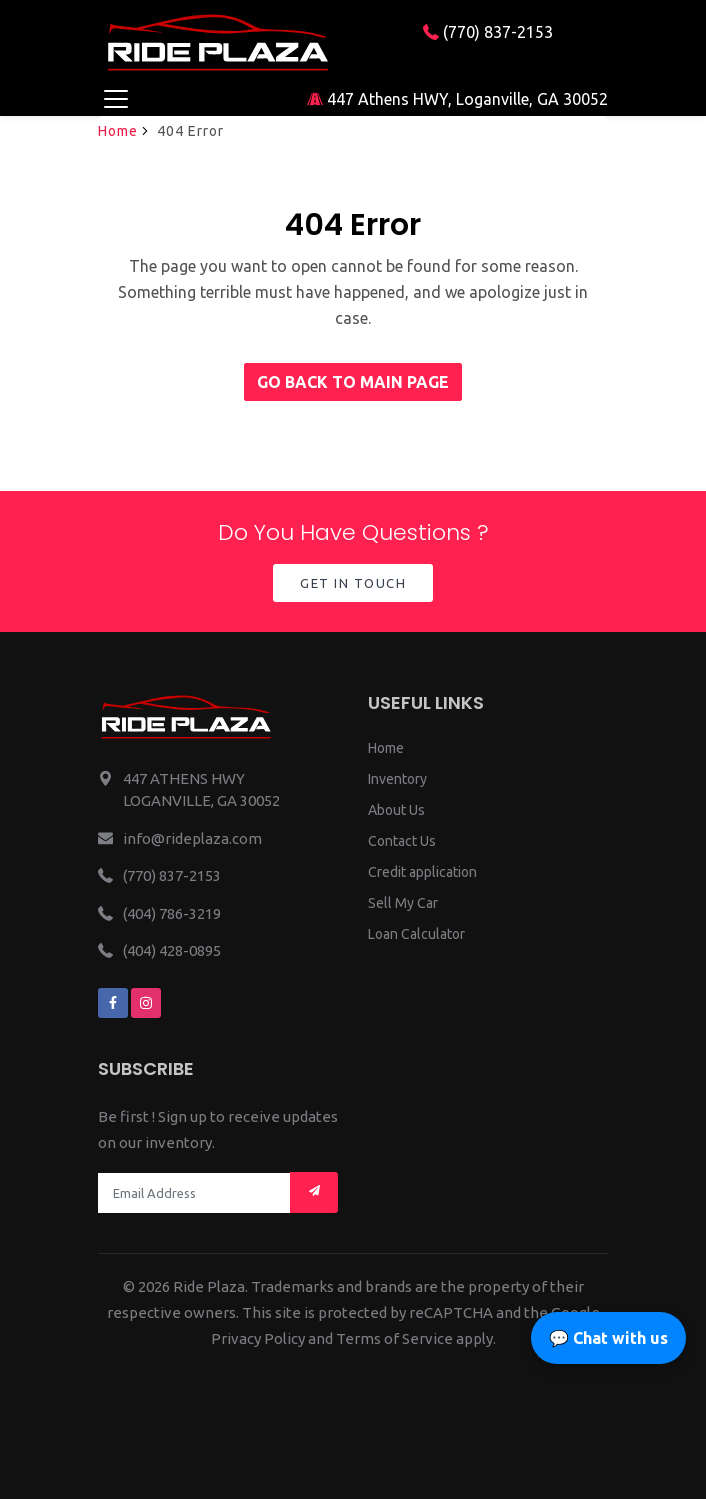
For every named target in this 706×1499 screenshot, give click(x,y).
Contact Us (402, 841)
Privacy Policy (258, 1338)
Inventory (397, 779)
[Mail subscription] (314, 1192)
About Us (396, 810)
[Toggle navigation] (115, 98)
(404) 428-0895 (172, 950)
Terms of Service (394, 1338)
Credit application (422, 872)
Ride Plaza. (210, 1286)
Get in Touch (353, 583)
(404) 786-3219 (172, 913)
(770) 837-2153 (488, 32)
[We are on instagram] (146, 1003)
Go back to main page (353, 382)
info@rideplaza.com (192, 838)
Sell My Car (403, 903)
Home (118, 131)
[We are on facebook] (113, 1003)
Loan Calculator (416, 934)
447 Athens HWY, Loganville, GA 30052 (457, 99)
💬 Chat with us (608, 1338)
